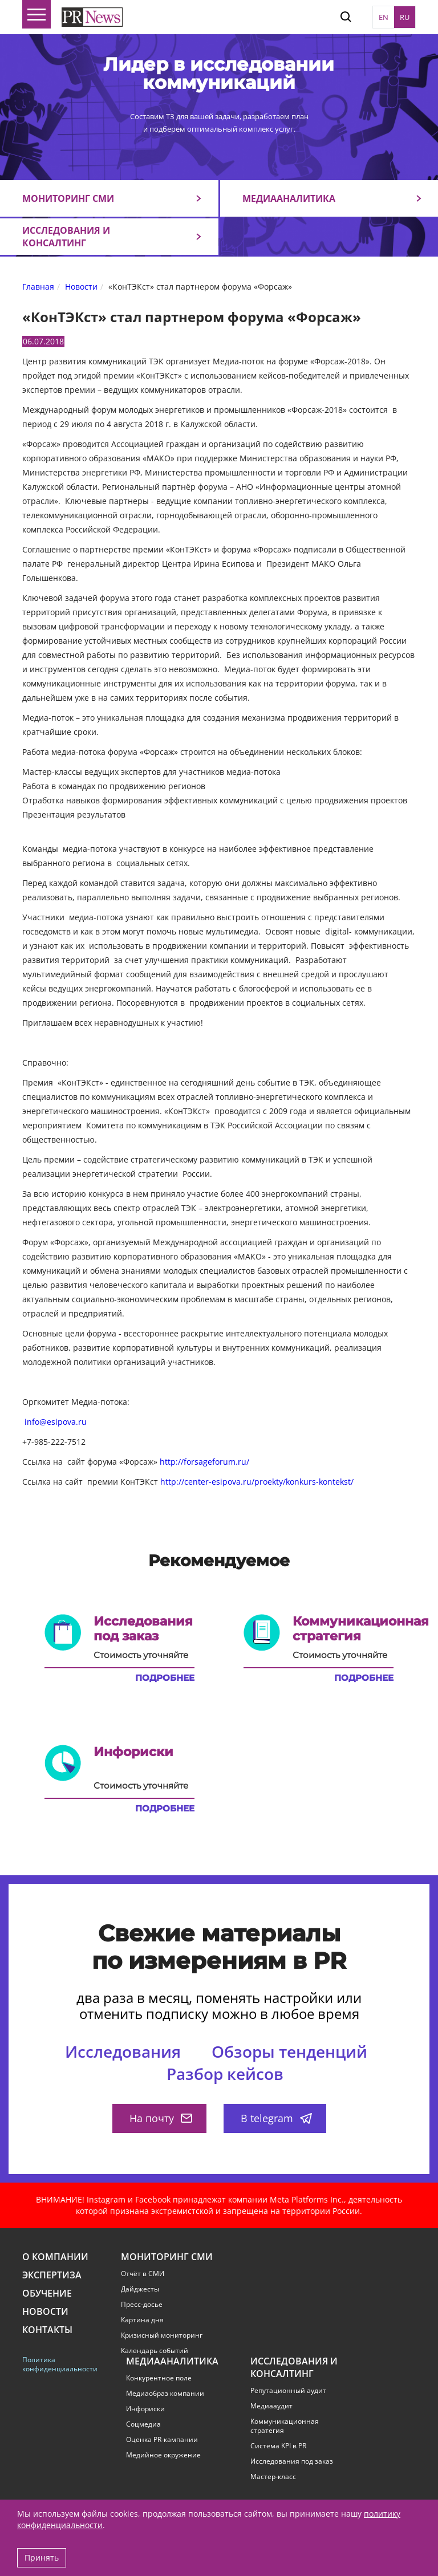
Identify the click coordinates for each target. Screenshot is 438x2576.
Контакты (47, 2330)
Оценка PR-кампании (162, 2439)
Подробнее (164, 1678)
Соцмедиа (143, 2424)
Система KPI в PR (278, 2446)
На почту (160, 2118)
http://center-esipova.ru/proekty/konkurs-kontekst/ (257, 1481)
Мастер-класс (273, 2476)
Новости (45, 2312)
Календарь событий (154, 2350)
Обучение (47, 2293)
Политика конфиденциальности (58, 2364)
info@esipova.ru (56, 1421)
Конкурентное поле (159, 2378)
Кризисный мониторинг (161, 2335)
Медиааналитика (288, 198)
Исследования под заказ (291, 2461)
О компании (55, 2257)
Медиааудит (271, 2406)
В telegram (276, 2118)
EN (383, 17)
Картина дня (142, 2320)
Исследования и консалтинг (66, 236)
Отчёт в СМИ (142, 2273)
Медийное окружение (163, 2455)
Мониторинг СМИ (68, 198)
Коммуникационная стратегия (284, 2426)
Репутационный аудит (288, 2390)
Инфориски (145, 2409)
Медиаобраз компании (165, 2393)
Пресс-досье (142, 2304)
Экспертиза (52, 2275)
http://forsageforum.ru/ (204, 1461)
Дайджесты (140, 2289)
